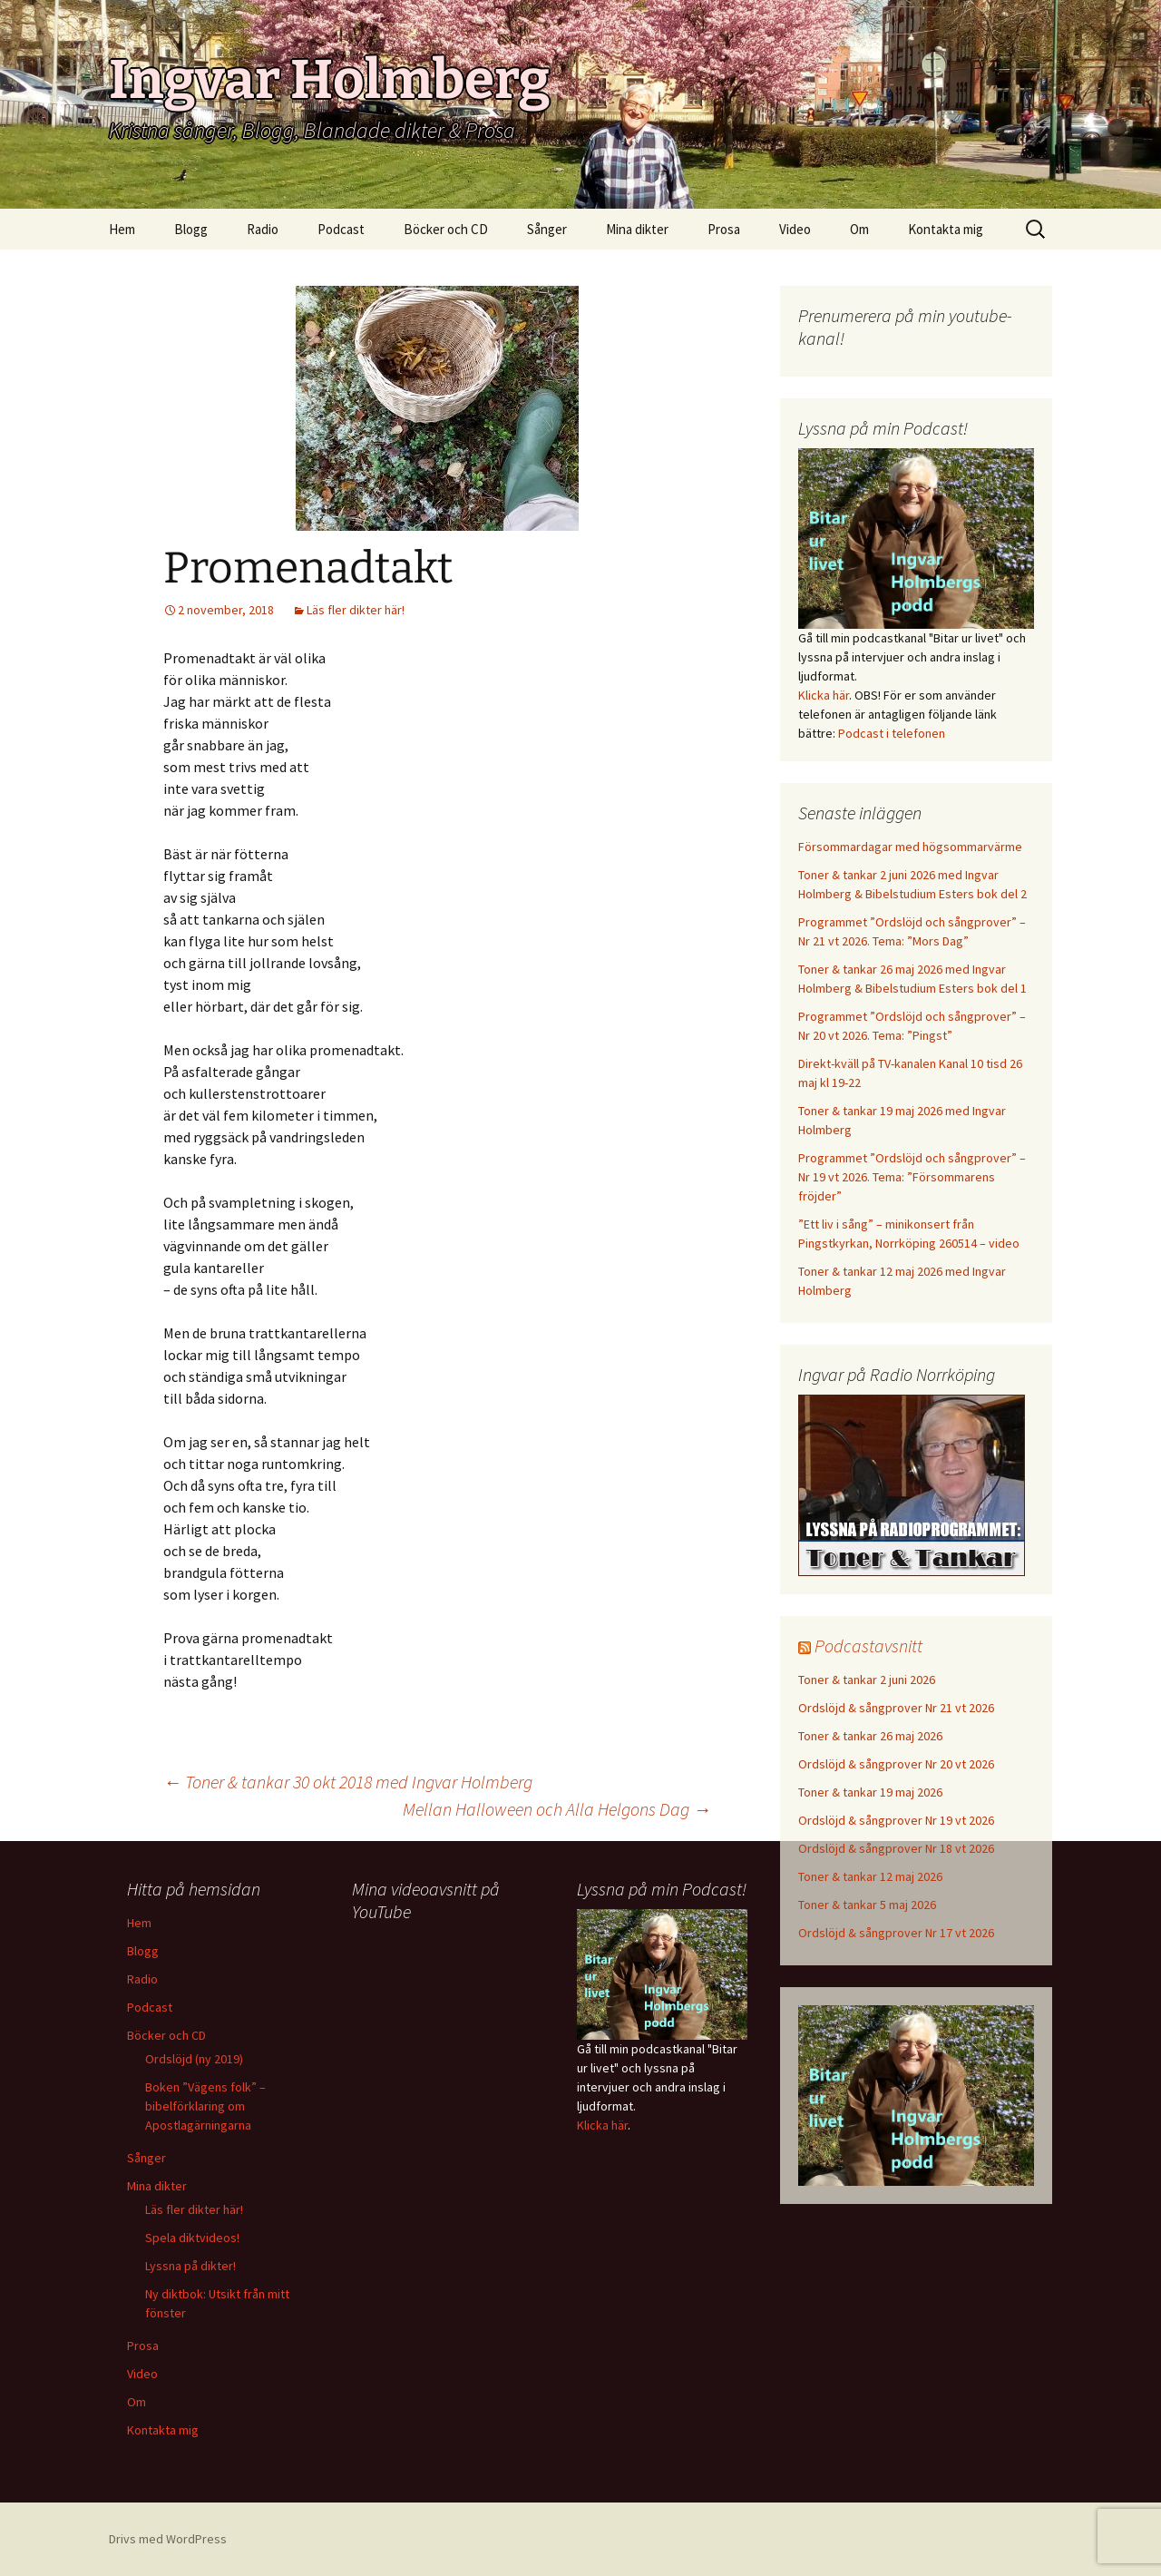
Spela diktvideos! (192, 2237)
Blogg (191, 229)
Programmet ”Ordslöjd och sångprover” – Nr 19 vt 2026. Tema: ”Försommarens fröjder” (912, 1177)
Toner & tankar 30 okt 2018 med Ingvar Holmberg (347, 1781)
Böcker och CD (446, 229)
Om (859, 229)
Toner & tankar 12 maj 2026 (870, 1876)
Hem (122, 229)
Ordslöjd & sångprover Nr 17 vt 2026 (896, 1933)
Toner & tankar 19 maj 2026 (870, 1792)
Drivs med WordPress (168, 2539)
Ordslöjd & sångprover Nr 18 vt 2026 (896, 1848)
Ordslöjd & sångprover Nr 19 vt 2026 (896, 1820)
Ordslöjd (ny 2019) (194, 2059)
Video (795, 229)
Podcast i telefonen (891, 733)
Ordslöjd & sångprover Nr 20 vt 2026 (896, 1764)
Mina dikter (637, 229)
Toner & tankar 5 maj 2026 (867, 1904)
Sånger (547, 229)
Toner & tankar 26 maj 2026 (870, 1736)
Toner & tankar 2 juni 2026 (866, 1679)
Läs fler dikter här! (356, 610)
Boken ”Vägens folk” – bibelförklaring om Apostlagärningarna (205, 2106)
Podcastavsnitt (868, 1645)
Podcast (341, 229)
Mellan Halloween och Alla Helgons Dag (557, 1808)
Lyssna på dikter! (190, 2266)
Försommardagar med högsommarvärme (910, 846)
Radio (262, 229)
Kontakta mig (945, 229)
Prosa (723, 229)
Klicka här (823, 695)
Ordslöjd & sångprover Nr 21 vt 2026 (896, 1707)
